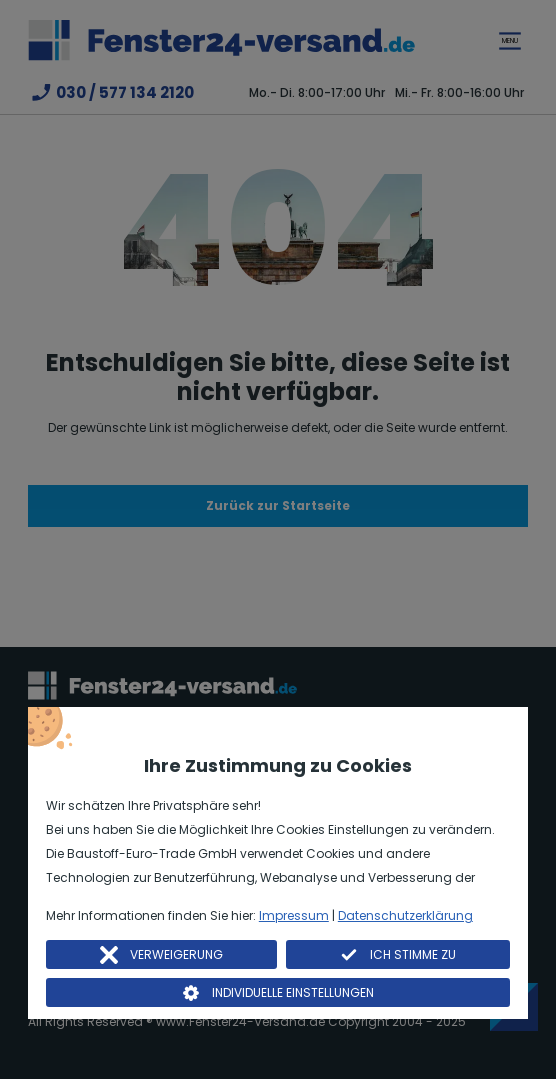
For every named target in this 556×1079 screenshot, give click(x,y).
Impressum (294, 915)
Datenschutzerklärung (405, 915)
